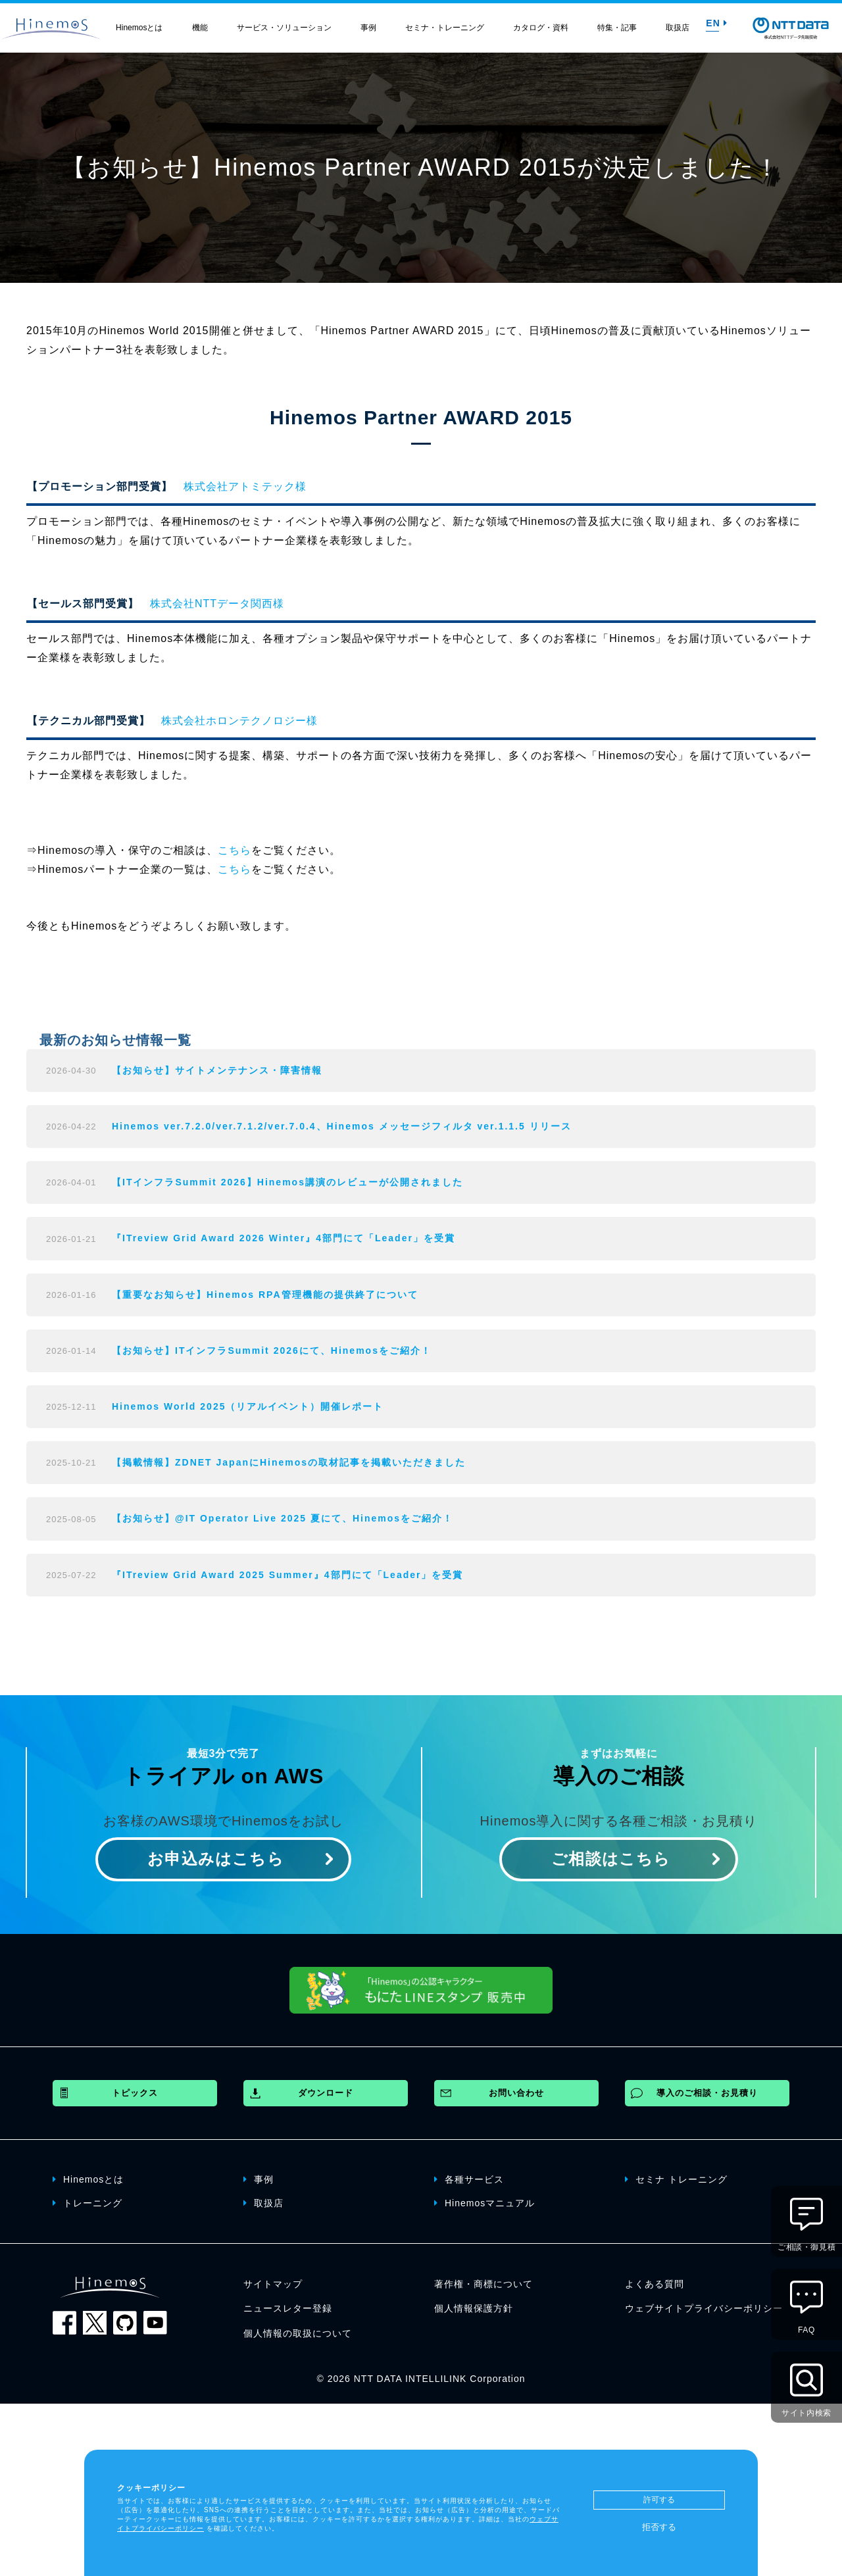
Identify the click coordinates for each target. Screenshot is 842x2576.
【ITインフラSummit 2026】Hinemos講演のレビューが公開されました (287, 1182)
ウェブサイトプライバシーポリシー (704, 2308)
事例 (368, 27)
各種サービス (469, 2179)
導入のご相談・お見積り (707, 2093)
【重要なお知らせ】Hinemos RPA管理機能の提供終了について (265, 1294)
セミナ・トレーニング (444, 27)
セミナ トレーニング (676, 2179)
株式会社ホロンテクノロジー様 (239, 720)
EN (716, 23)
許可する (659, 2499)
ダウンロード (325, 2093)
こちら (234, 850)
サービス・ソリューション (284, 27)
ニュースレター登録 (287, 2308)
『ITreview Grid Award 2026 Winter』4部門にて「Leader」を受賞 (283, 1238)
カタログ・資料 (540, 27)
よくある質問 (654, 2284)
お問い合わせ (516, 2093)
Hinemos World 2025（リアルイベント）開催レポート (248, 1406)
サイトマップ (273, 2284)
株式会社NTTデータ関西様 (217, 603)
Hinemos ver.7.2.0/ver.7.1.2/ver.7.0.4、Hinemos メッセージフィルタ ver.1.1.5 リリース (342, 1126)
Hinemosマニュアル (484, 2202)
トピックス (135, 2093)
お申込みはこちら (215, 1859)
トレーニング (87, 2202)
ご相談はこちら (610, 1859)
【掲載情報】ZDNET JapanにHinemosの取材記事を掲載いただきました (289, 1462)
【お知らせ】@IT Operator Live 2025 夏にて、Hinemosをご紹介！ (282, 1518)
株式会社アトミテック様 (245, 486)
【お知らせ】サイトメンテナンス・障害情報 (217, 1070)
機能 (200, 27)
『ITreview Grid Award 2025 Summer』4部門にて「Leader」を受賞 (287, 1575)
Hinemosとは (139, 27)
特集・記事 (617, 27)
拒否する (659, 2527)
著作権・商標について (483, 2284)
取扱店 (677, 27)
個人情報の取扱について (297, 2333)
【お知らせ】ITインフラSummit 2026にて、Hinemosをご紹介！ (272, 1350)
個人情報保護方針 (473, 2308)
